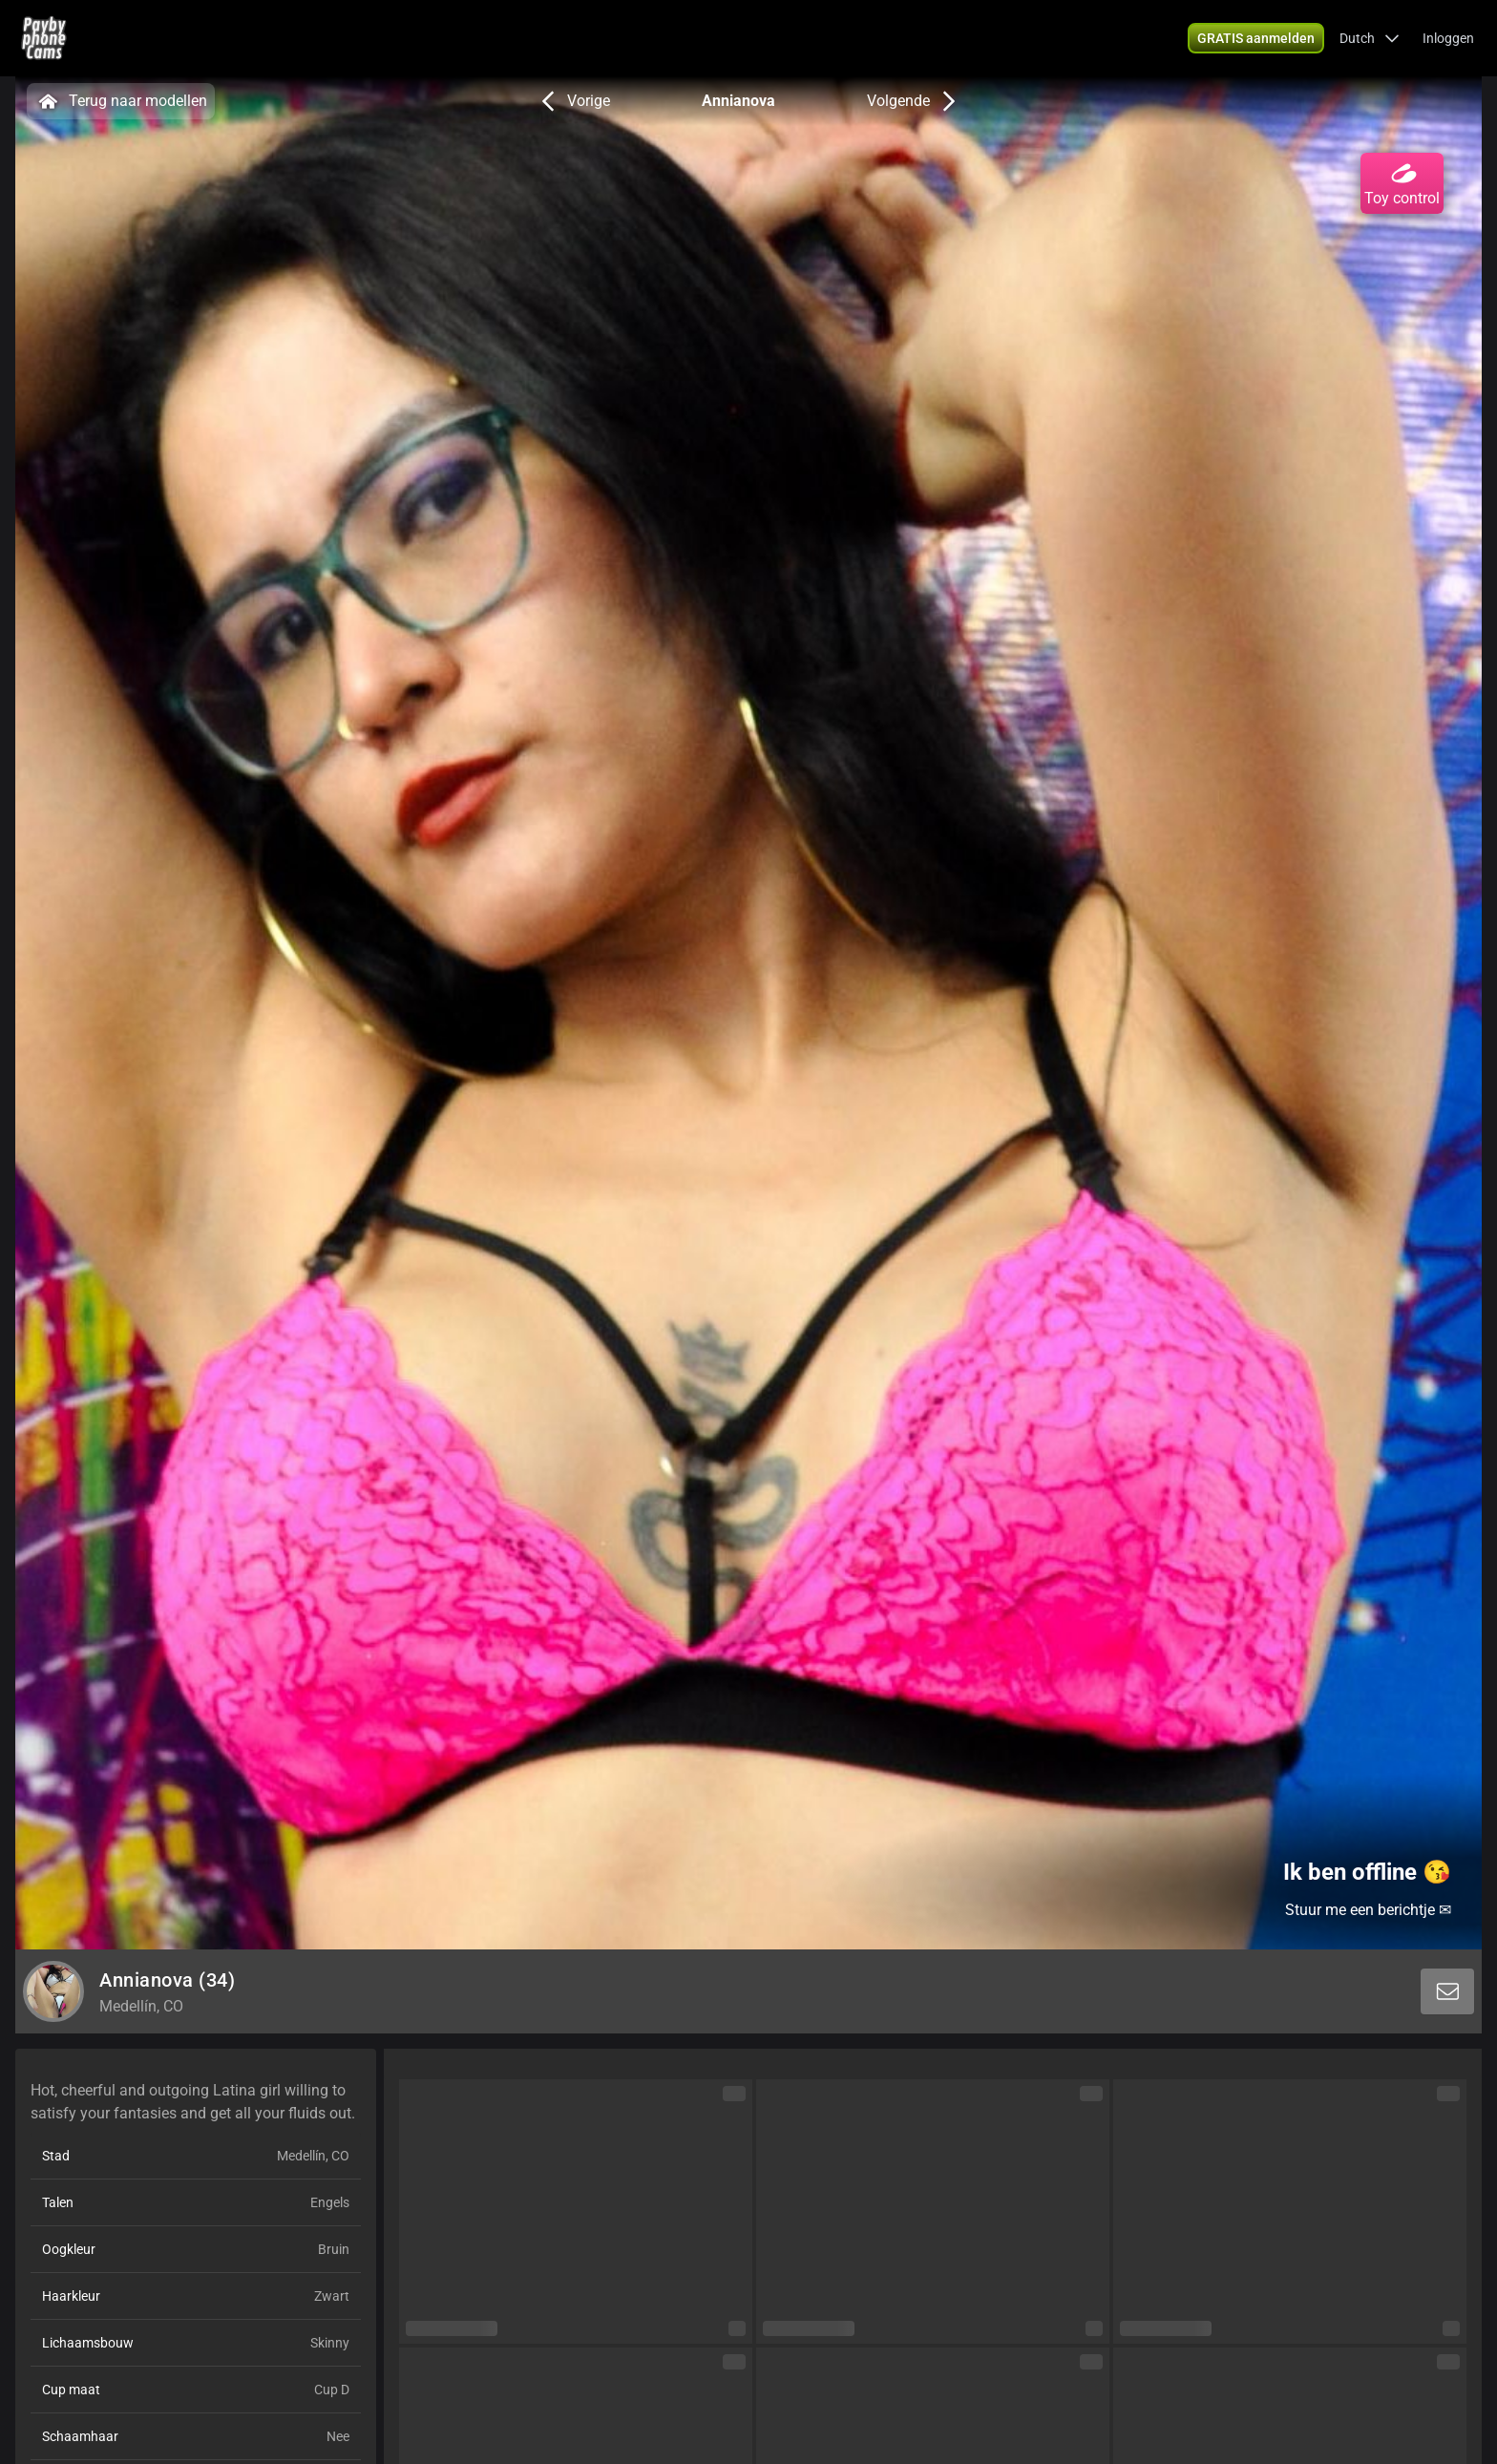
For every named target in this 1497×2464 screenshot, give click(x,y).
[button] (1369, 38)
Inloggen (1448, 38)
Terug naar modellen (120, 101)
